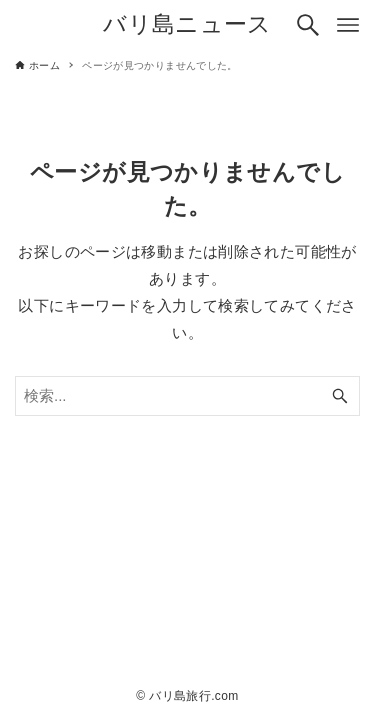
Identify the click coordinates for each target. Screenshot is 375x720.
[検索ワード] (187, 396)
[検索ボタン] (308, 25)
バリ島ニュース (187, 24)
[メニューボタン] (348, 25)
